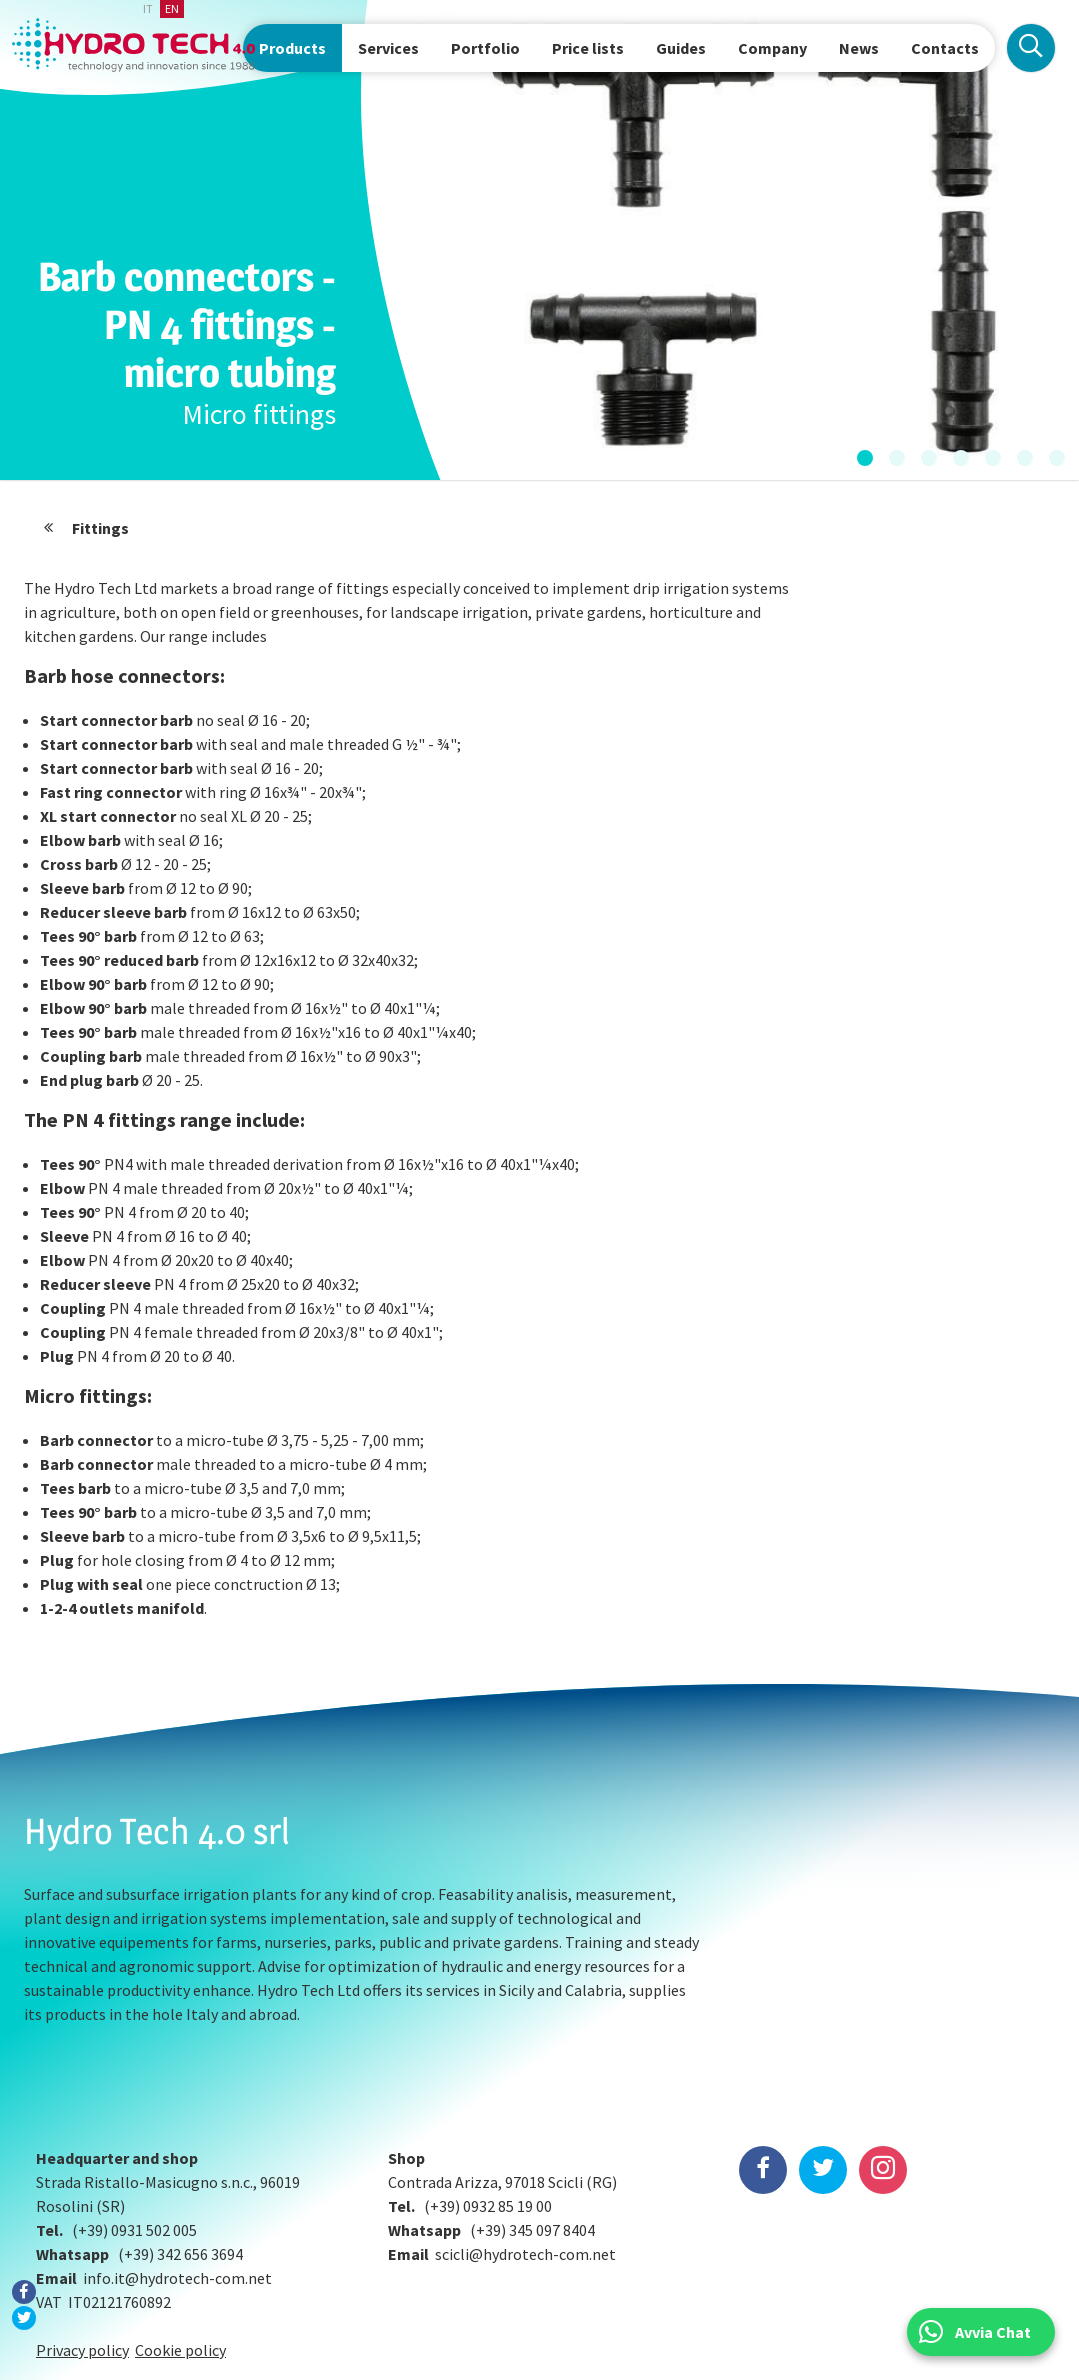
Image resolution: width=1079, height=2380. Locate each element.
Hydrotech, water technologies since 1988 (135, 45)
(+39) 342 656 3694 (180, 2152)
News (859, 48)
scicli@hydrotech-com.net (525, 2152)
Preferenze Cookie (539, 2356)
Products (292, 48)
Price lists (588, 48)
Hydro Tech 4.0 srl (157, 1831)
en (172, 8)
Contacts (945, 48)
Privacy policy (82, 2248)
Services (388, 48)
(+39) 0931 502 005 (134, 2128)
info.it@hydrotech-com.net (177, 2176)
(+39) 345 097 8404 (532, 2128)
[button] (865, 459)
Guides (681, 48)
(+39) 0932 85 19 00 (488, 2104)
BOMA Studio (28, 2352)
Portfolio (485, 48)
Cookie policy (180, 2248)
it (148, 8)
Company (772, 48)
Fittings (100, 528)
